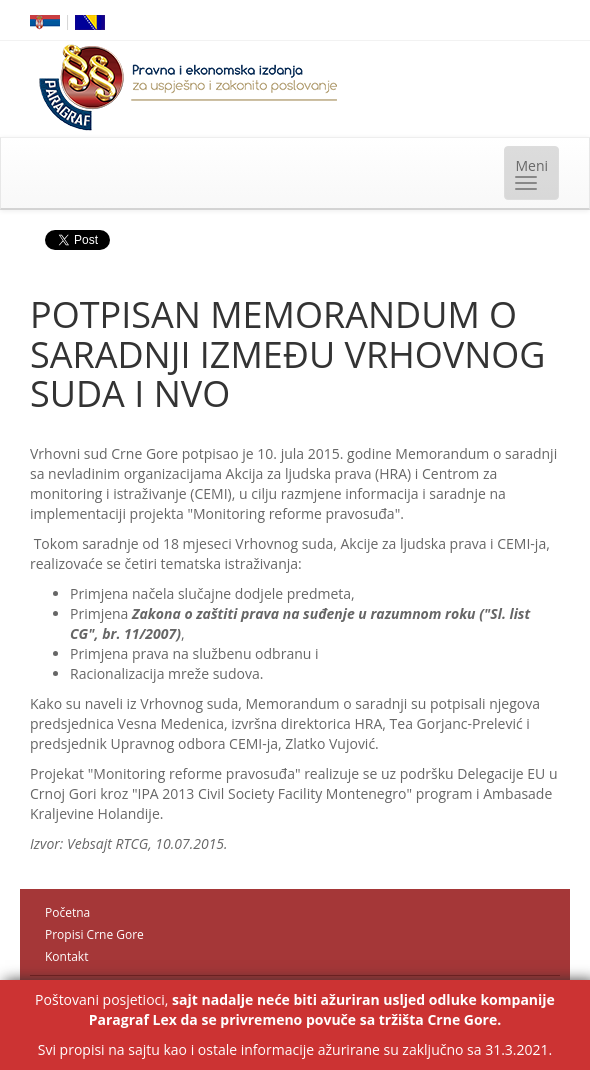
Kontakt (66, 956)
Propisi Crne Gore (94, 934)
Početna (67, 912)
